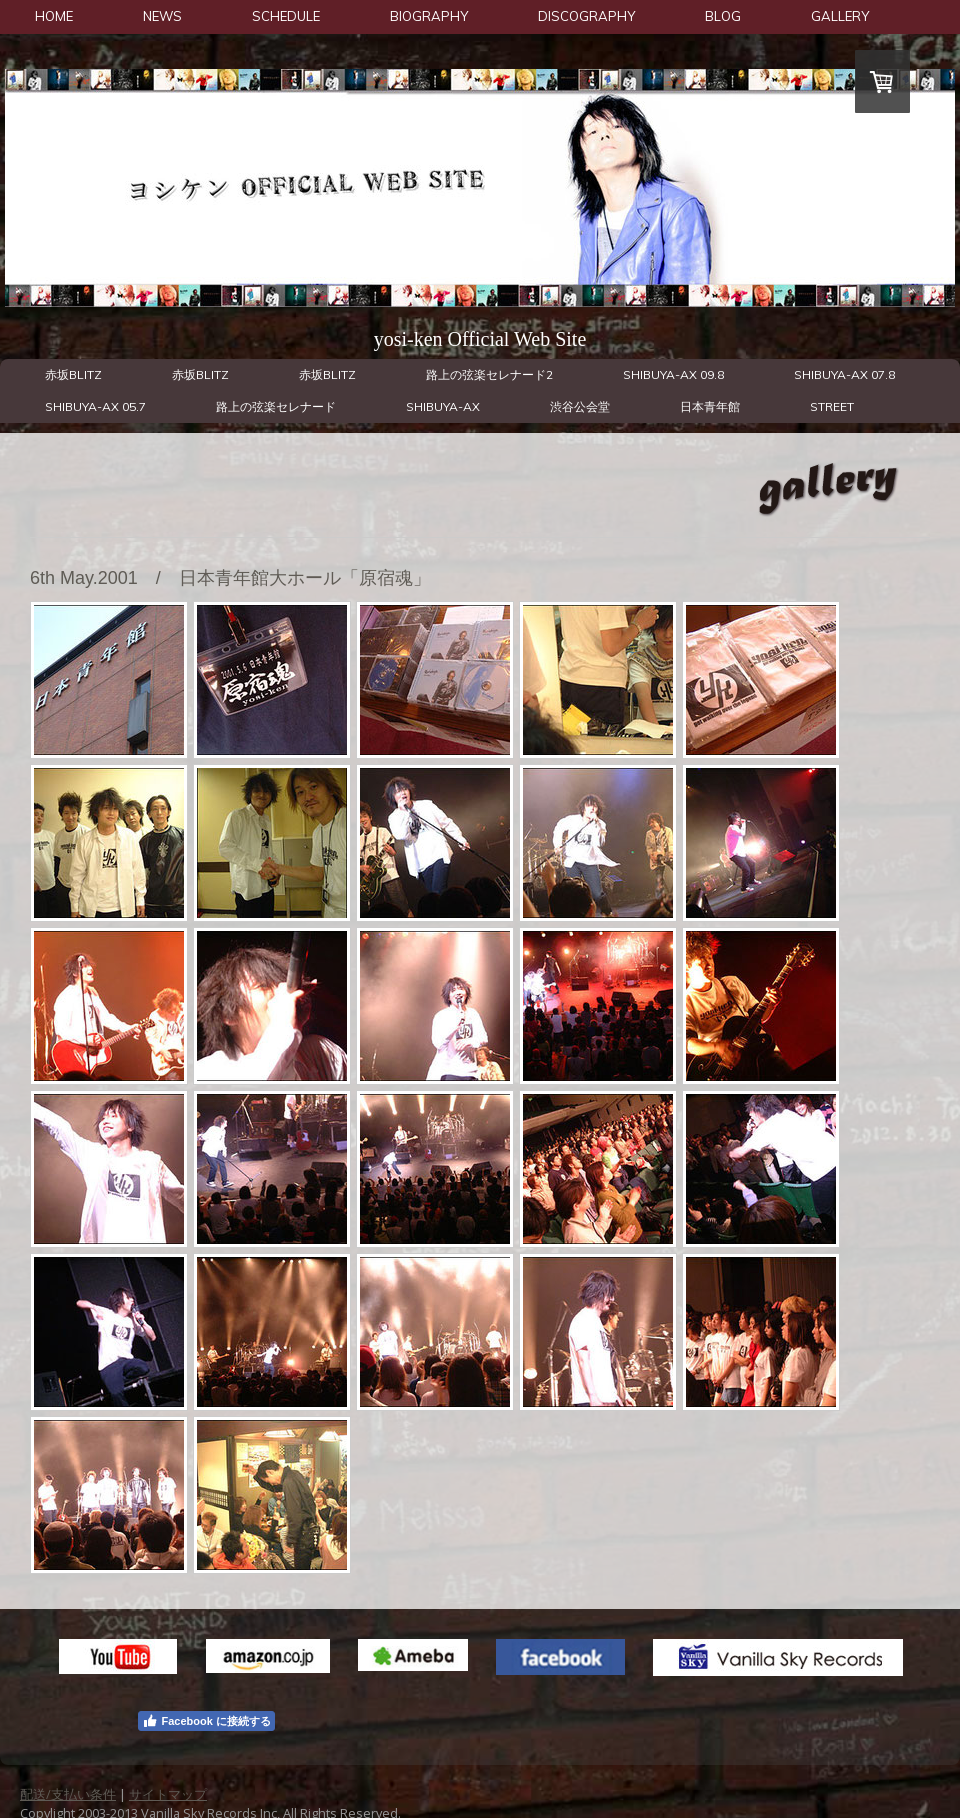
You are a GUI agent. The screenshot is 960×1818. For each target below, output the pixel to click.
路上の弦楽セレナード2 (489, 374)
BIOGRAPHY (429, 16)
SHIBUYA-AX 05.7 (95, 406)
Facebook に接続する (206, 1721)
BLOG (723, 16)
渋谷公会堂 (580, 406)
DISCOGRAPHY (586, 16)
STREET (832, 406)
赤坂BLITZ (73, 374)
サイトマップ (168, 1794)
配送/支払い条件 (68, 1794)
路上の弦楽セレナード (276, 406)
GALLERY (840, 16)
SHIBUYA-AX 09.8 (673, 374)
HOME (54, 16)
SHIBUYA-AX (443, 406)
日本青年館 (710, 406)
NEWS (162, 16)
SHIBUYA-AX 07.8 (844, 374)
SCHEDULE (286, 16)
